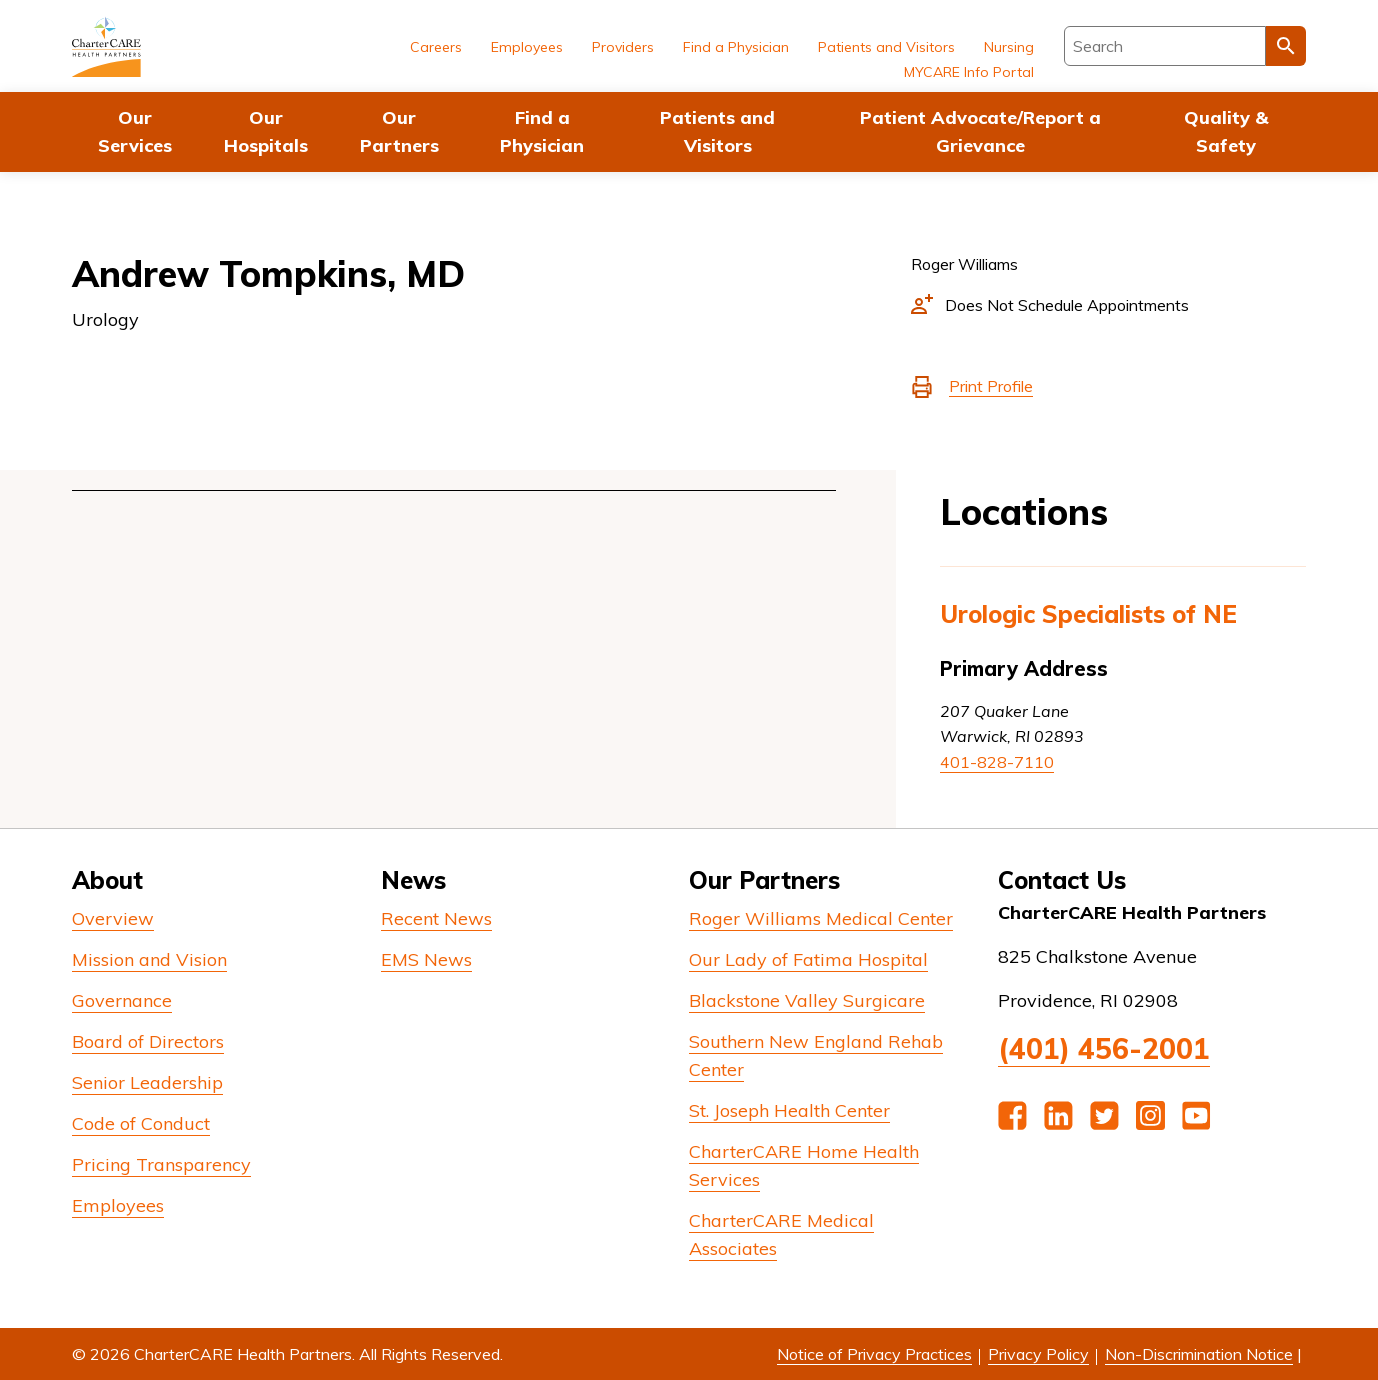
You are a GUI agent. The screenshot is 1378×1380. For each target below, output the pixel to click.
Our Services (135, 131)
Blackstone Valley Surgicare (807, 1000)
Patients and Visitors (717, 131)
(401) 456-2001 (1104, 1048)
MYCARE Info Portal (969, 72)
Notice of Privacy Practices (874, 1354)
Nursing (1009, 47)
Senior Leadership (147, 1082)
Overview (113, 918)
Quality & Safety (1226, 131)
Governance (122, 1000)
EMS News (426, 959)
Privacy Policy (1038, 1354)
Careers (436, 47)
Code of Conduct (141, 1123)
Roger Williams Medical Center (821, 918)
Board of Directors (148, 1041)
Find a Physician (542, 131)
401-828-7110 (997, 762)
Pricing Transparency (161, 1164)
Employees (527, 47)
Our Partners (399, 131)
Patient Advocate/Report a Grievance (980, 131)
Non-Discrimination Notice (1199, 1354)
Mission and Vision (149, 959)
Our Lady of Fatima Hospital (808, 959)
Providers (623, 47)
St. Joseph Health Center (789, 1110)
